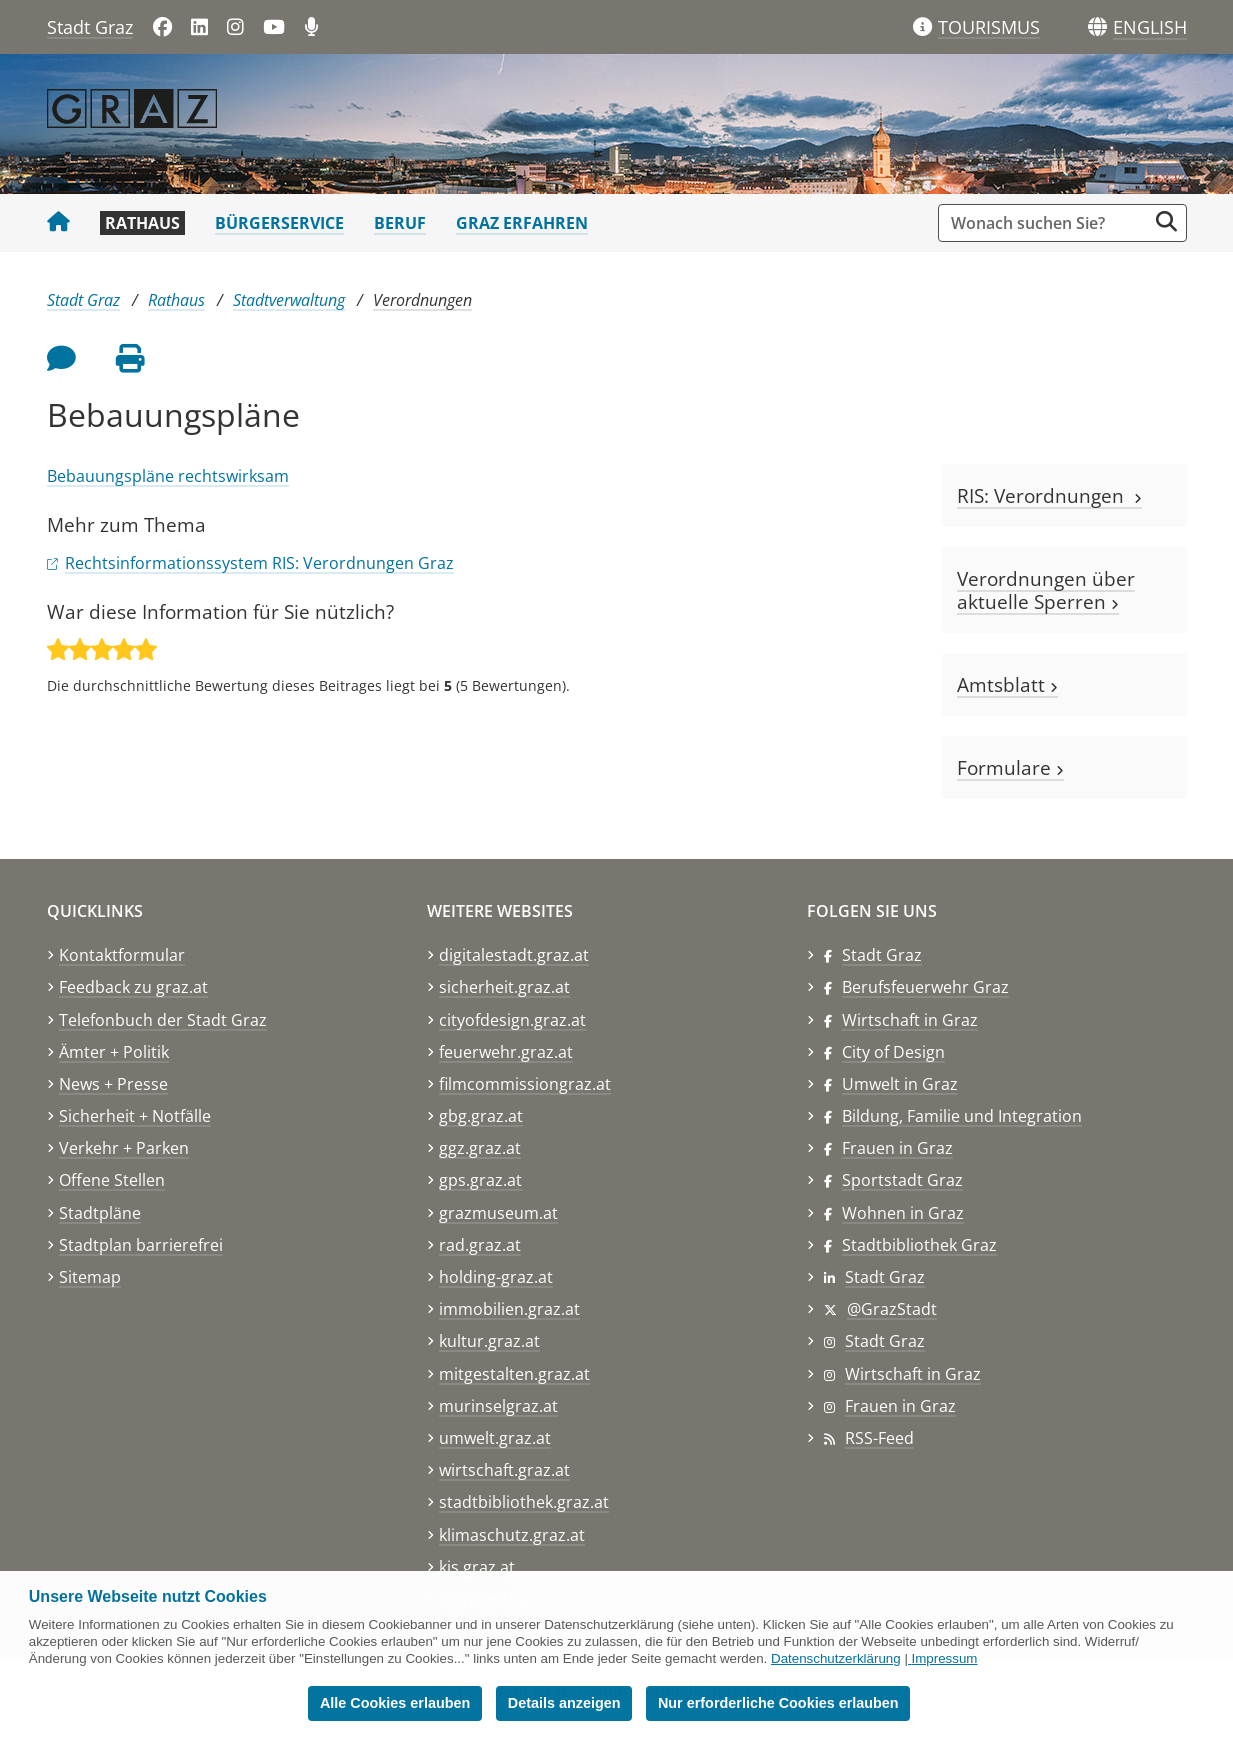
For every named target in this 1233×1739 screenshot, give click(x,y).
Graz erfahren (522, 223)
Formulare (1010, 767)
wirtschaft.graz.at (504, 1470)
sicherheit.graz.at (504, 987)
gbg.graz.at (481, 1116)
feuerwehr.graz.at (506, 1052)
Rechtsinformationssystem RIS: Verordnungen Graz (259, 563)
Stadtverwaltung (289, 300)
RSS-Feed (879, 1438)
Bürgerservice (279, 223)
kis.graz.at (477, 1567)
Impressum (945, 1658)
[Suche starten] (1166, 221)
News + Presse (113, 1084)
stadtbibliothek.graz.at (524, 1502)
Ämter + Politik (114, 1052)
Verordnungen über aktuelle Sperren (1046, 590)
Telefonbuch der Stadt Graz (163, 1020)
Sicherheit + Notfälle (135, 1116)
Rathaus (142, 223)
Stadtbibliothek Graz (919, 1245)
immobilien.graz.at (509, 1309)
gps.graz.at (480, 1180)
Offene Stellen (112, 1180)
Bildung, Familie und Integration (962, 1116)
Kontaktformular (122, 955)
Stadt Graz (90, 27)
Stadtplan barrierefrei (141, 1245)
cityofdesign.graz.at (512, 1020)
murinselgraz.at (498, 1406)
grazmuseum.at (498, 1213)
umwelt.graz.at (495, 1438)
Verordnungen (422, 300)
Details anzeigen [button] (564, 1703)
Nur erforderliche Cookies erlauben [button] (778, 1703)
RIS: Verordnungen (1049, 495)
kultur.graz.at (489, 1341)
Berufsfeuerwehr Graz (925, 987)
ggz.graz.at (480, 1148)
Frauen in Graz (897, 1148)
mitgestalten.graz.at (514, 1374)
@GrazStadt (892, 1309)
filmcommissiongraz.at (525, 1084)
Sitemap (90, 1277)
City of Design (893, 1052)
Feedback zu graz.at (133, 987)
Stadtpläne (100, 1213)
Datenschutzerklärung (836, 1658)
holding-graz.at (496, 1277)
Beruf (400, 223)
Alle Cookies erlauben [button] (395, 1703)
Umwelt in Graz (900, 1084)
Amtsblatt (1007, 684)
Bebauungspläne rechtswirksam (168, 476)
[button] (1150, 28)
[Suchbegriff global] (1047, 223)
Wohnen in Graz (903, 1213)
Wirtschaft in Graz (910, 1020)
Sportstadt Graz (902, 1180)
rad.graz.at (480, 1245)
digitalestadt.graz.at (514, 955)
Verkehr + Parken (124, 1148)
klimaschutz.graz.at (512, 1535)
